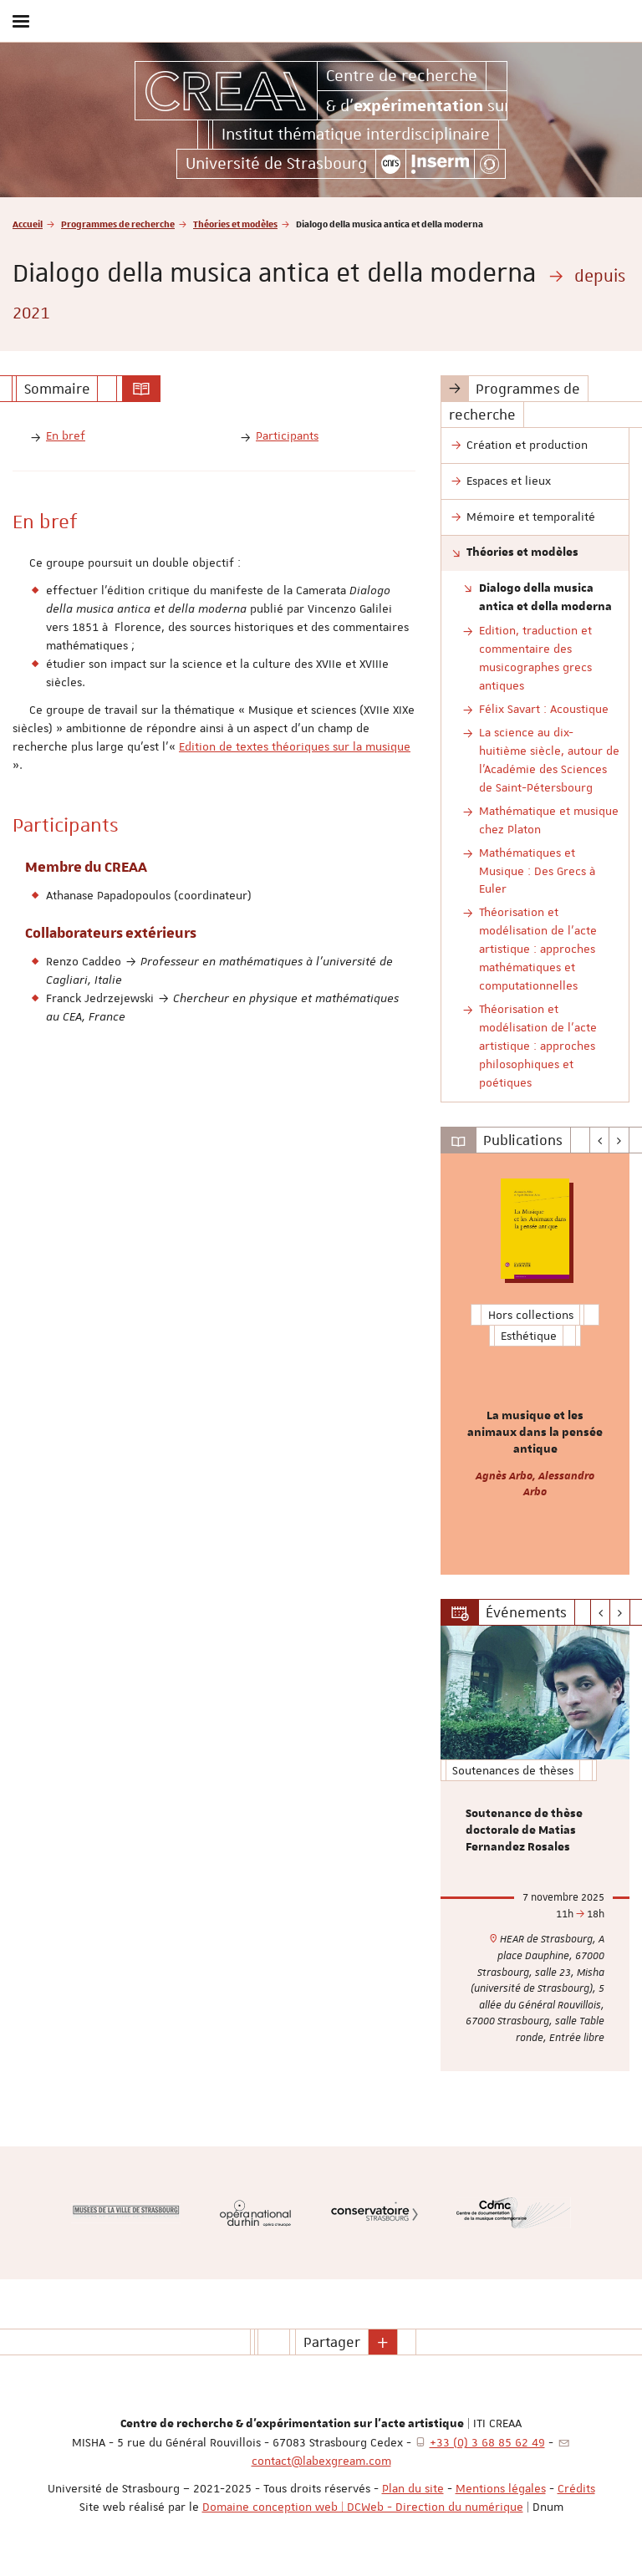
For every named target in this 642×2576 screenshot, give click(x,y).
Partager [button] (331, 2342)
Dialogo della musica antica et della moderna (545, 597)
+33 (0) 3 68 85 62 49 (487, 2442)
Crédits (576, 2488)
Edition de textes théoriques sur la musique (294, 746)
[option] (535, 1364)
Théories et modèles (235, 223)
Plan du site (413, 2488)
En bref (65, 435)
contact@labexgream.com (321, 2460)
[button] (383, 2342)
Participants (287, 435)
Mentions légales (501, 2488)
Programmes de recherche (118, 223)
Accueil (28, 223)
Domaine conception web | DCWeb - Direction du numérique (362, 2506)
